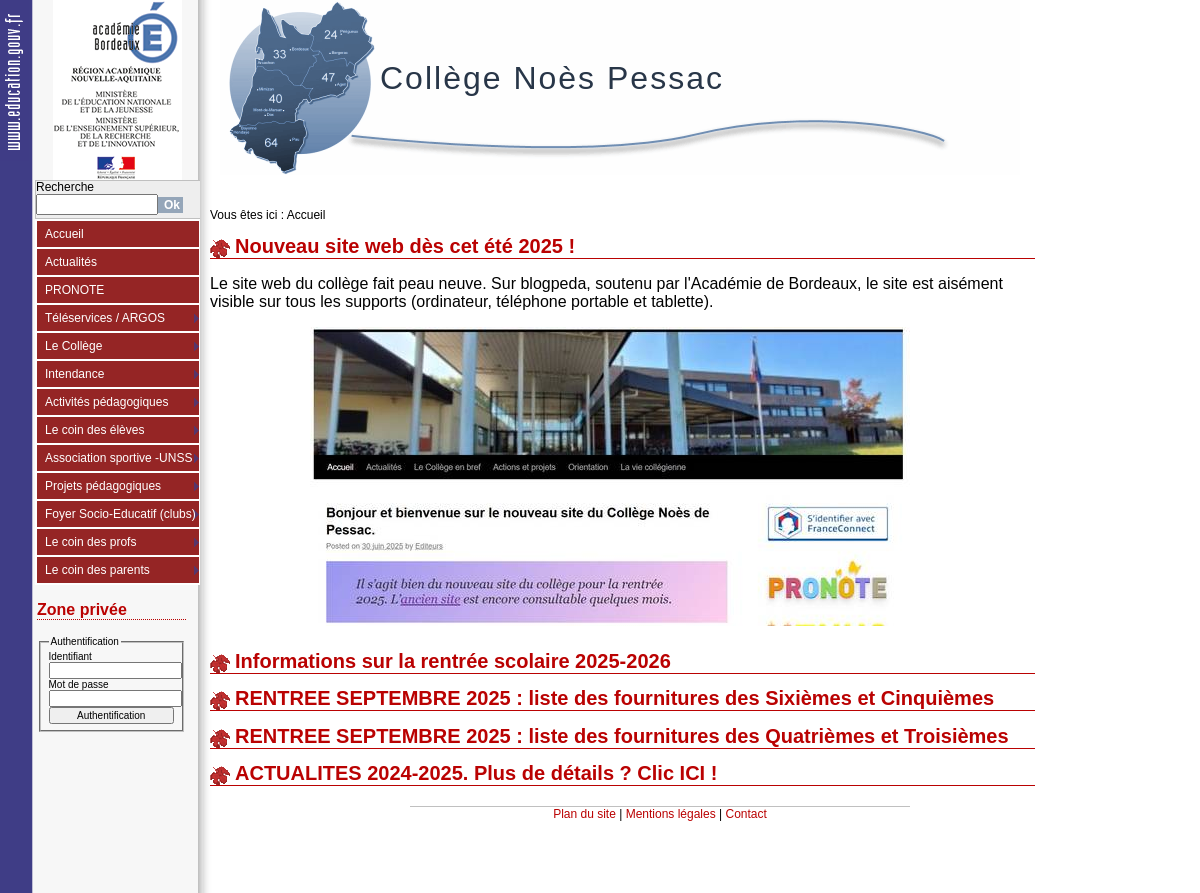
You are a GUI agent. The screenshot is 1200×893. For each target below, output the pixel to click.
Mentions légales (671, 814)
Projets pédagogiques (103, 486)
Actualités (71, 262)
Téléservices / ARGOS (105, 318)
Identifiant (70, 656)
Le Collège (73, 346)
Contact (746, 814)
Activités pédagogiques (106, 402)
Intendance (74, 374)
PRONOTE (74, 290)
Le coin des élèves (94, 430)
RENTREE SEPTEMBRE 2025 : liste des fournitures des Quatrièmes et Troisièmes (622, 736)
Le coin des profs (90, 542)
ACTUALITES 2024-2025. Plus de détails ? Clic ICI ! (476, 773)
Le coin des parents (97, 570)
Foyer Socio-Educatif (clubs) (120, 514)
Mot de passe (79, 684)
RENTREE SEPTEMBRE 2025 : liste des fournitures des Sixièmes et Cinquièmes (614, 698)
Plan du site (584, 814)
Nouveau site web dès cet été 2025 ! (405, 246)
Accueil (64, 234)
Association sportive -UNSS (118, 458)
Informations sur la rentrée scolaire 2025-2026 (453, 661)
